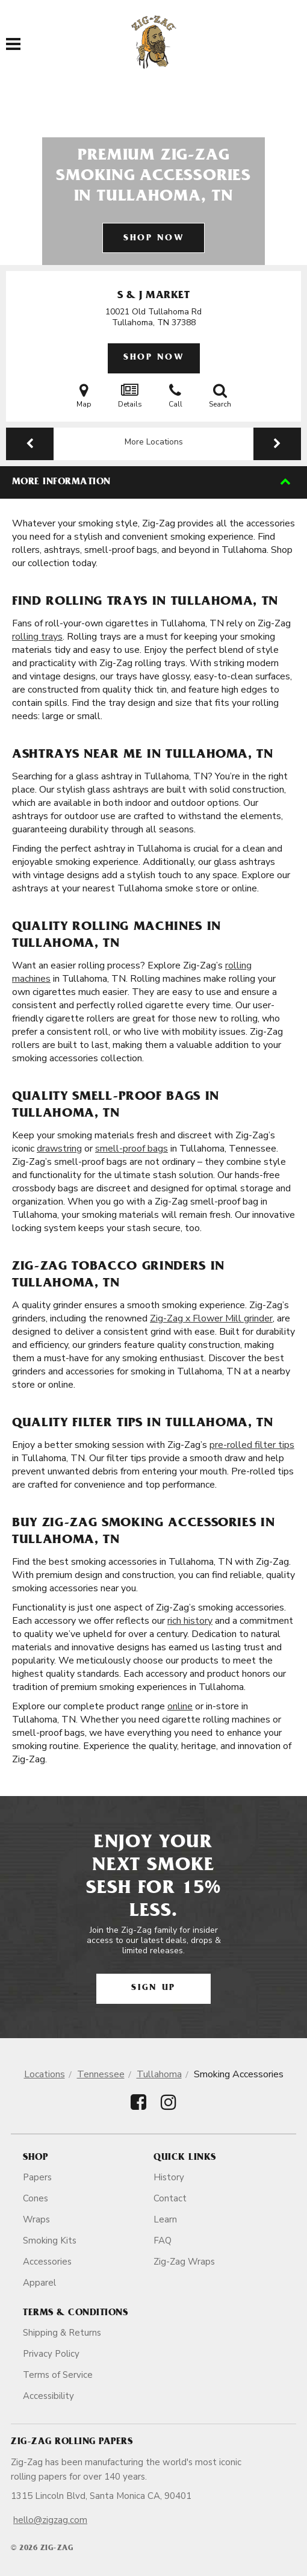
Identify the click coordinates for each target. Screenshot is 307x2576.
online (180, 1706)
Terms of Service (58, 2375)
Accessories (47, 2262)
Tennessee (101, 2074)
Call (175, 395)
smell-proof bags (131, 1148)
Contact (170, 2198)
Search (220, 395)
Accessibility (48, 2396)
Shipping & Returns (62, 2333)
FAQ (163, 2241)
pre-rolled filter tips (251, 1445)
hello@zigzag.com (50, 2520)
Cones (35, 2198)
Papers (37, 2177)
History (169, 2177)
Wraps (36, 2219)
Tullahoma (159, 2074)
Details (130, 395)
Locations (44, 2074)
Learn (165, 2219)
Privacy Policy (51, 2354)
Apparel (39, 2283)
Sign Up (153, 1988)
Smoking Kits (49, 2241)
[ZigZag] (153, 42)
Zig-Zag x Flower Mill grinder (211, 1318)
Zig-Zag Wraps (184, 2262)
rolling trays (37, 636)
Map (83, 395)
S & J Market (153, 296)
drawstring (59, 1148)
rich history (189, 1620)
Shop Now (153, 238)
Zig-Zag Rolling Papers (71, 2442)
